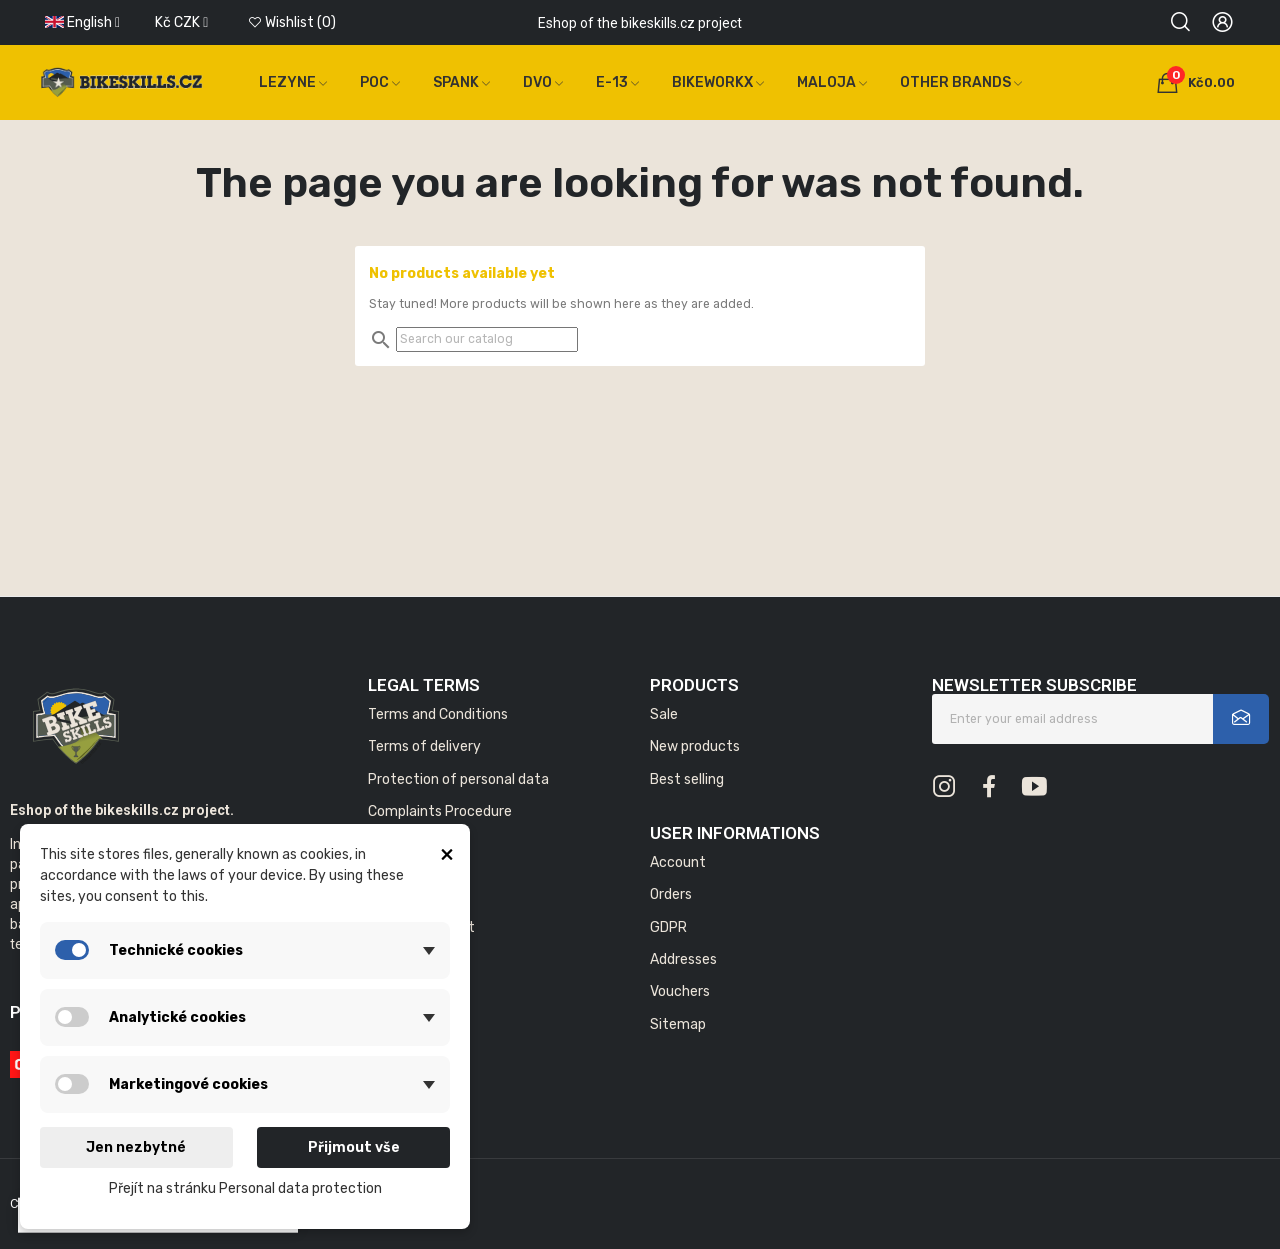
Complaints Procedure (440, 811)
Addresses (683, 959)
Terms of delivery (424, 746)
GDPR (668, 927)
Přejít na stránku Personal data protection (245, 1188)
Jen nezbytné (136, 1147)
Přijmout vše (354, 1147)
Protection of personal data (458, 779)
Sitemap (678, 1024)
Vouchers (680, 991)
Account (678, 862)
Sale (664, 714)
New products (695, 746)
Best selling (687, 779)
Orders (671, 894)
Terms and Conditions (438, 714)
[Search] (487, 339)
